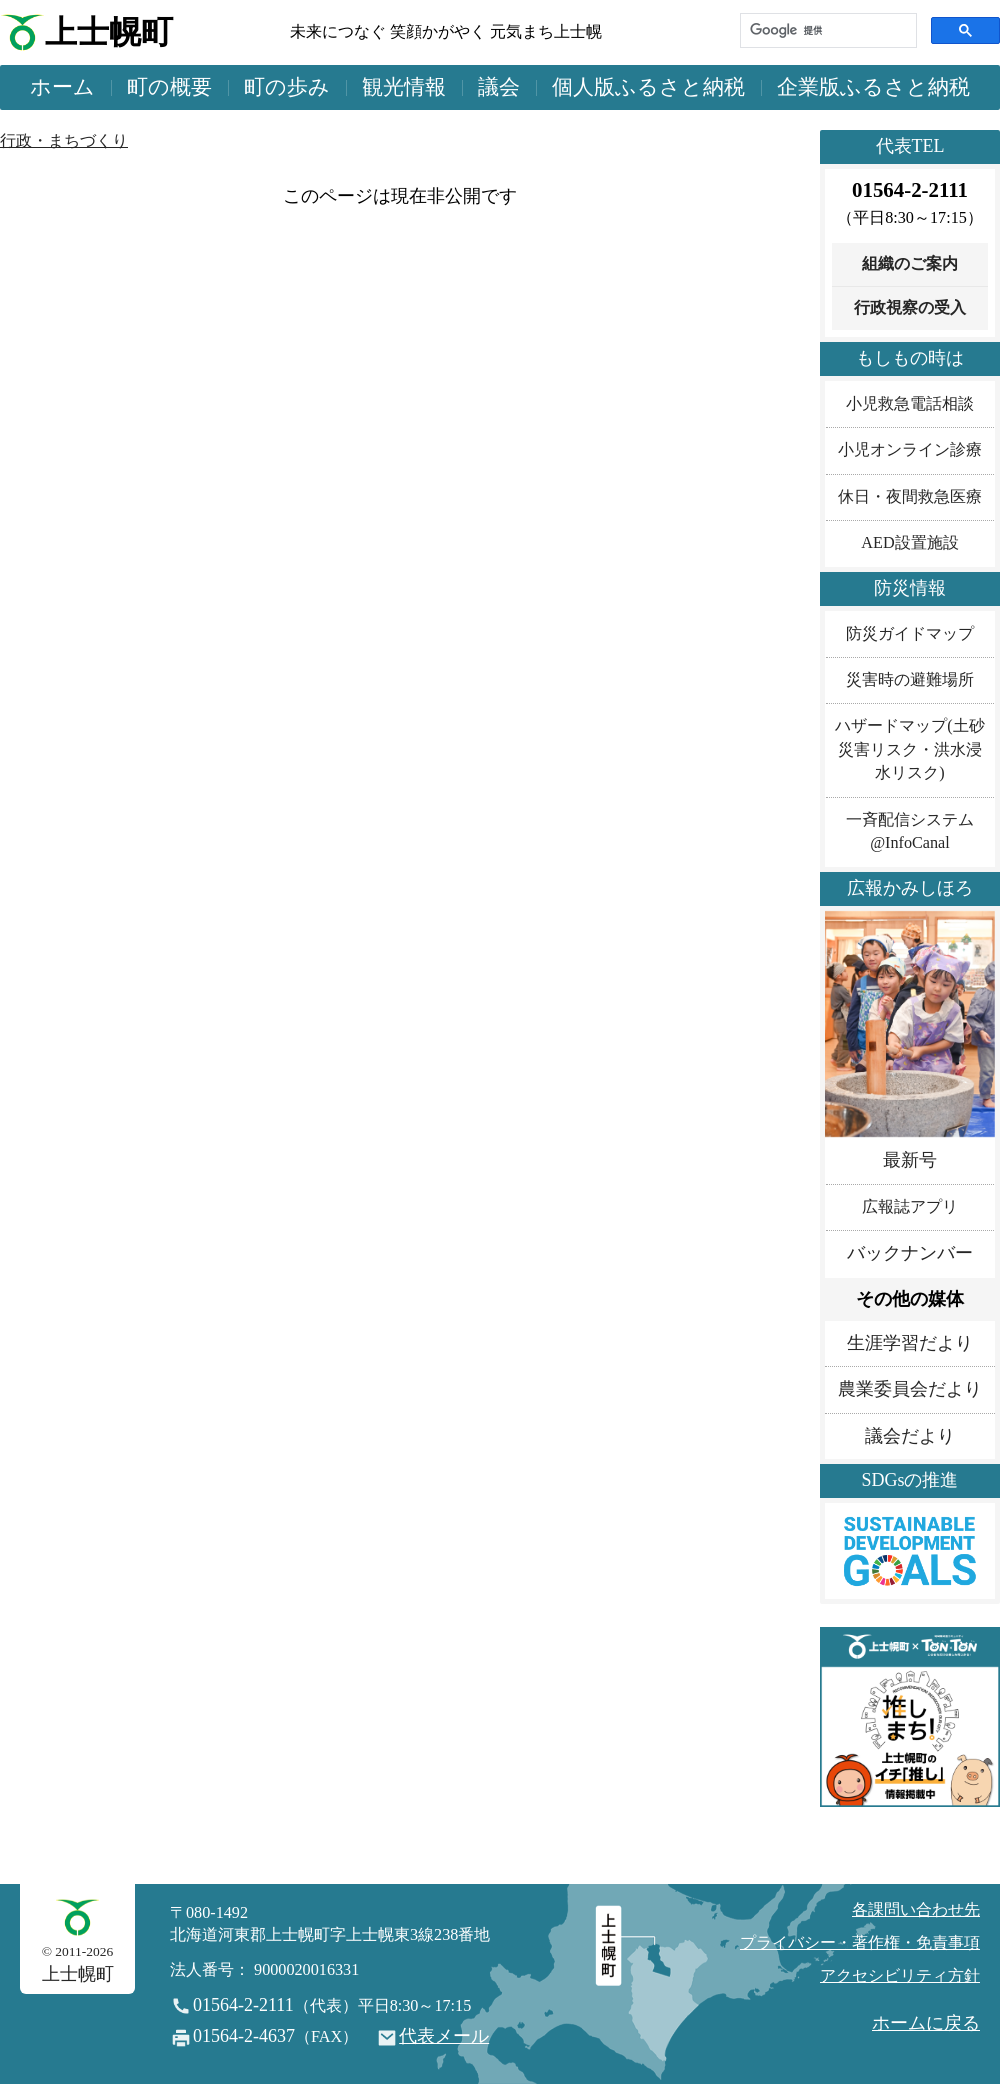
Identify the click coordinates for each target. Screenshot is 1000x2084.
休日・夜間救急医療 (910, 497)
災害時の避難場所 (910, 680)
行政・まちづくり (64, 141)
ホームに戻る (926, 2023)
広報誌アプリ (910, 1207)
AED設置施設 (909, 543)
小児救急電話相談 (910, 404)
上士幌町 (109, 32)
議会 (499, 87)
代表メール (444, 2036)
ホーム (62, 87)
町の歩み (287, 87)
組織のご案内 (910, 264)
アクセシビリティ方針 (900, 1976)
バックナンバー (910, 1253)
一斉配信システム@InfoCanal (910, 831)
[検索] (826, 30)
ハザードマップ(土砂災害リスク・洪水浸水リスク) (909, 749)
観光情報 (404, 87)
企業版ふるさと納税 (873, 87)
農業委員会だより (910, 1389)
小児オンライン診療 (910, 450)
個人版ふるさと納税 (648, 87)
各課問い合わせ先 (916, 1910)
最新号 (910, 1160)
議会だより (910, 1436)
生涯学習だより (910, 1343)
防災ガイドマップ (910, 634)
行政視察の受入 (910, 308)
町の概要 (169, 87)
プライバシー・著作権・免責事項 (860, 1943)
